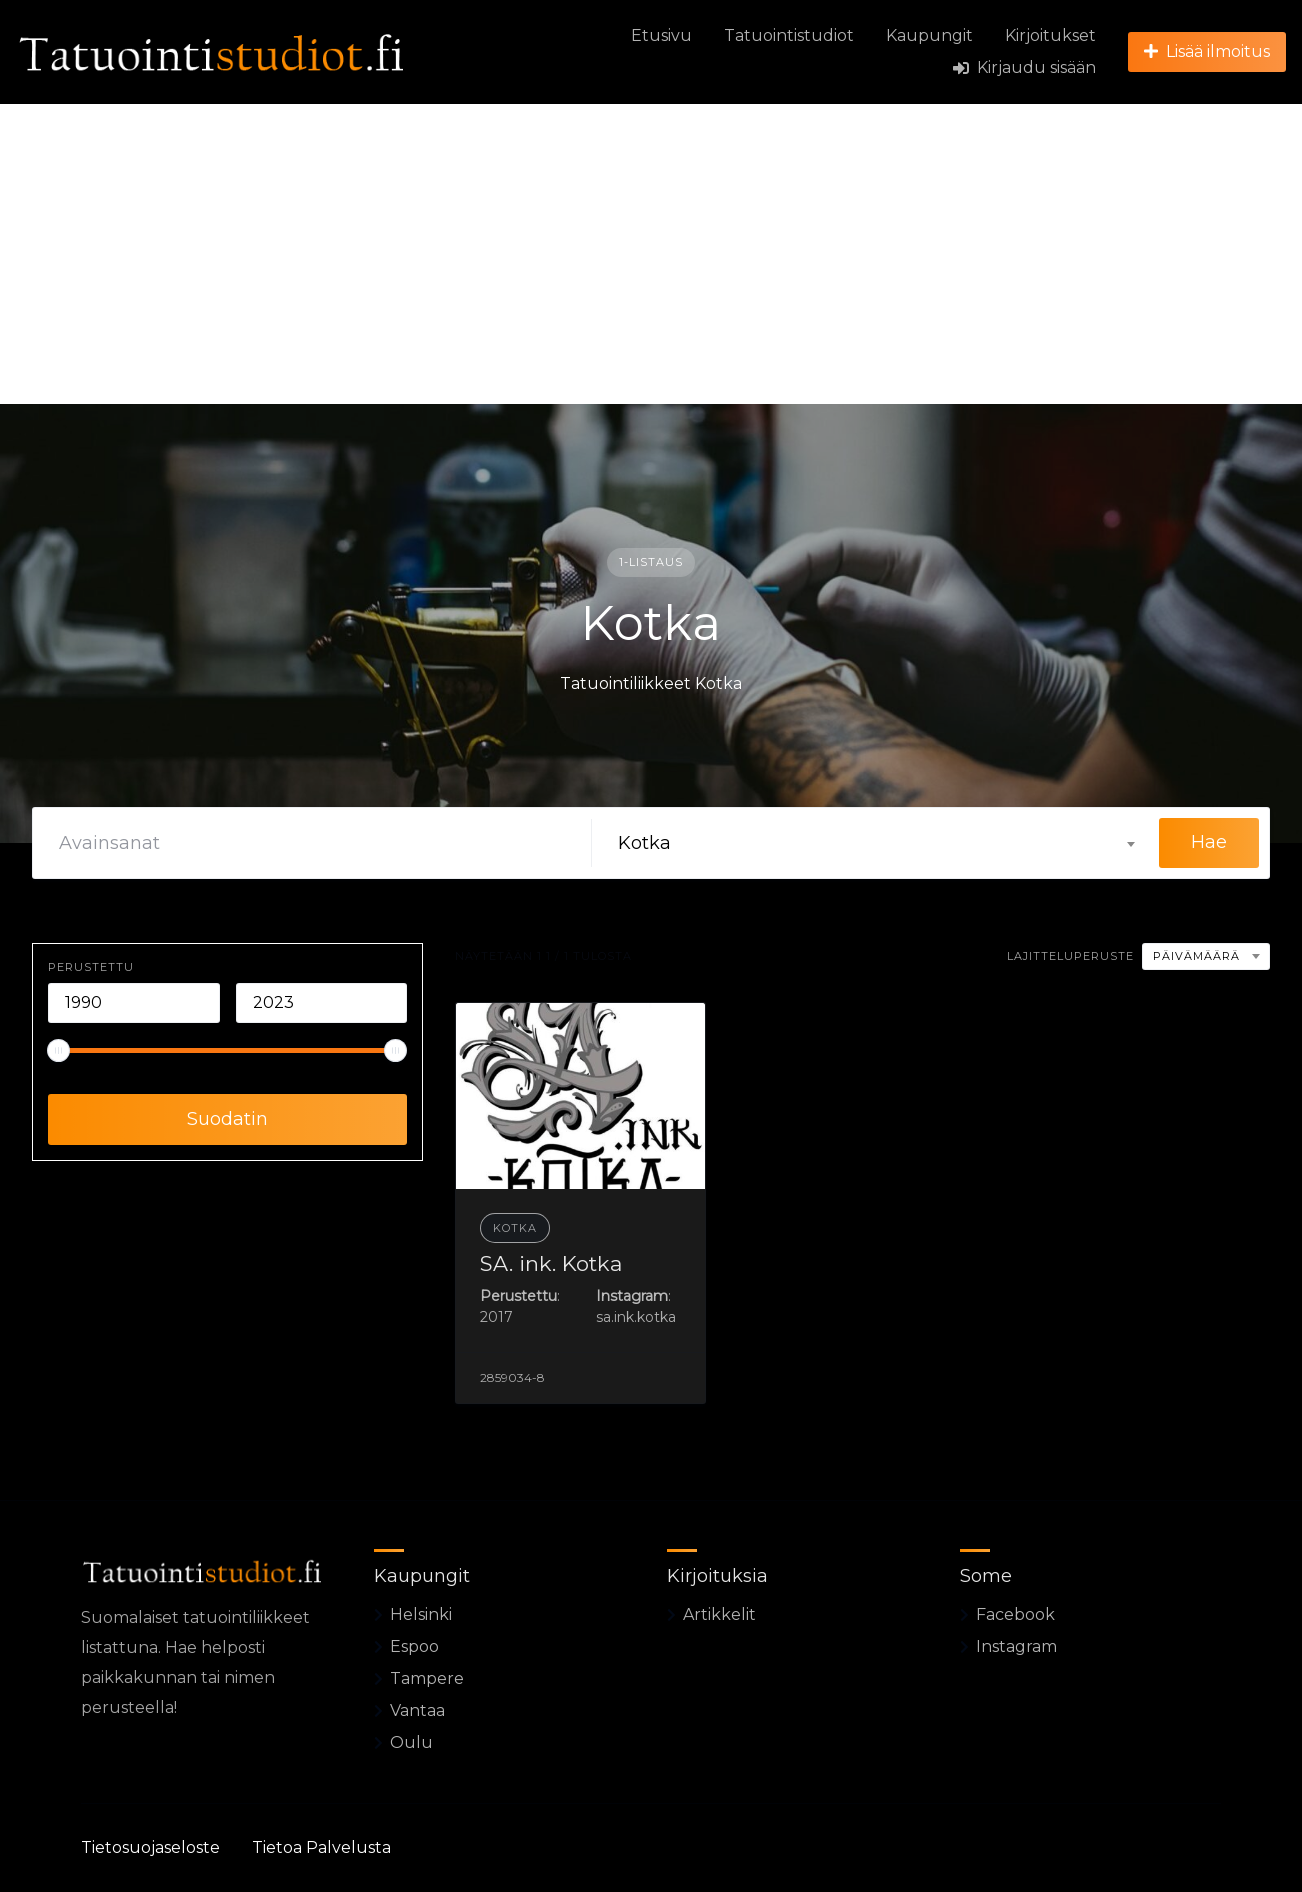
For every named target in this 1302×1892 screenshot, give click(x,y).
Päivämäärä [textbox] (1196, 956)
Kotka (515, 1228)
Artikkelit (719, 1614)
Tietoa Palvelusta (321, 1847)
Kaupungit (929, 35)
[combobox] (876, 843)
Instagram (1016, 1646)
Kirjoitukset (1050, 35)
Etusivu (661, 35)
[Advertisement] (651, 254)
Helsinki (421, 1614)
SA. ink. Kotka (551, 1263)
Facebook (1015, 1614)
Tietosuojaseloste (150, 1847)
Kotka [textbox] (644, 843)
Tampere (427, 1678)
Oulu (411, 1742)
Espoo (414, 1646)
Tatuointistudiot (789, 35)
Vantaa (417, 1710)
